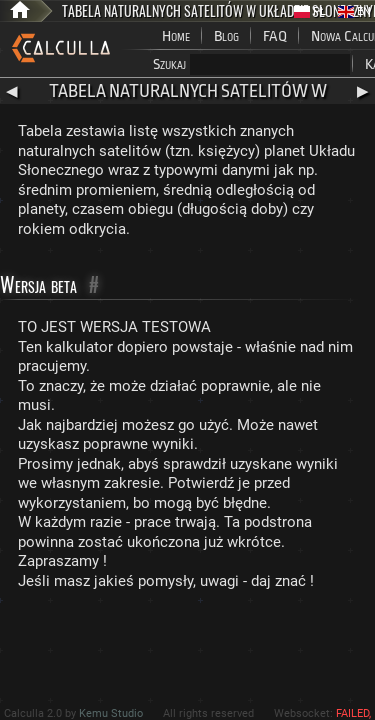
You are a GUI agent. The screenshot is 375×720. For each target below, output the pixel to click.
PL (310, 11)
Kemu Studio (111, 713)
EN (354, 11)
